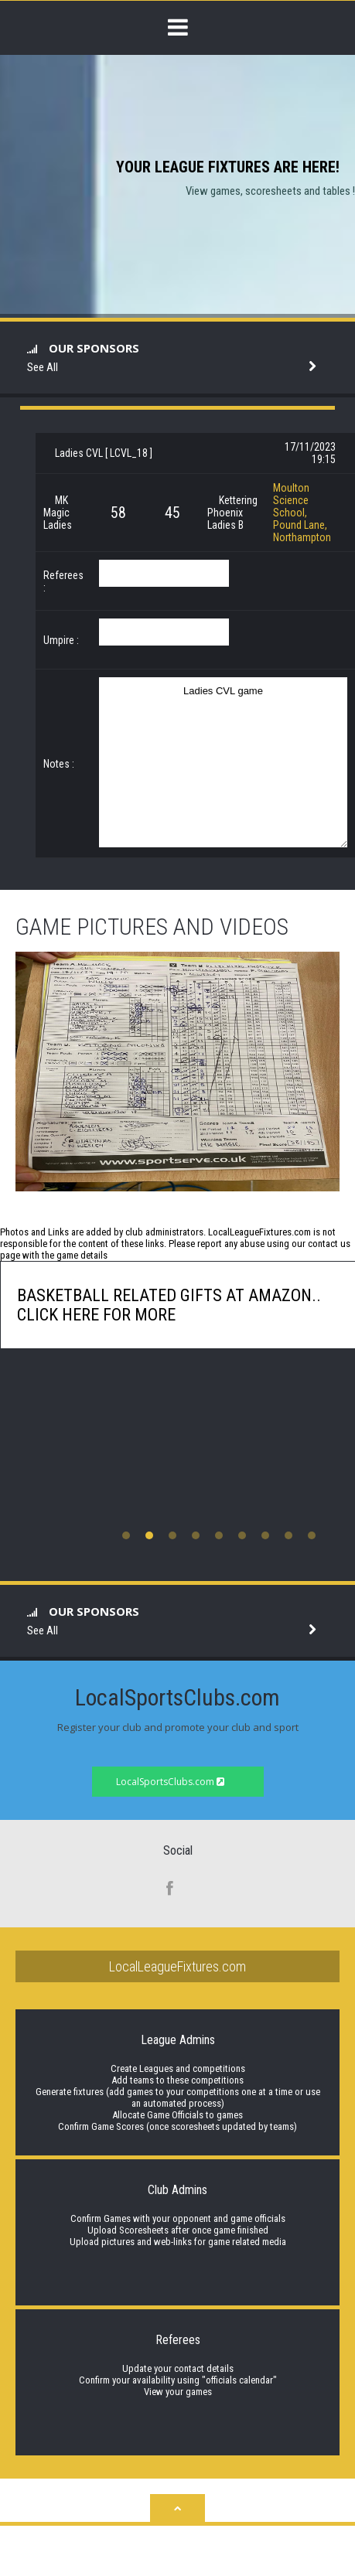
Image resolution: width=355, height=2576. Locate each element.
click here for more (96, 1314)
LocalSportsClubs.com (170, 1781)
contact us (329, 1243)
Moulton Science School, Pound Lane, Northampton (302, 512)
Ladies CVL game (223, 762)
